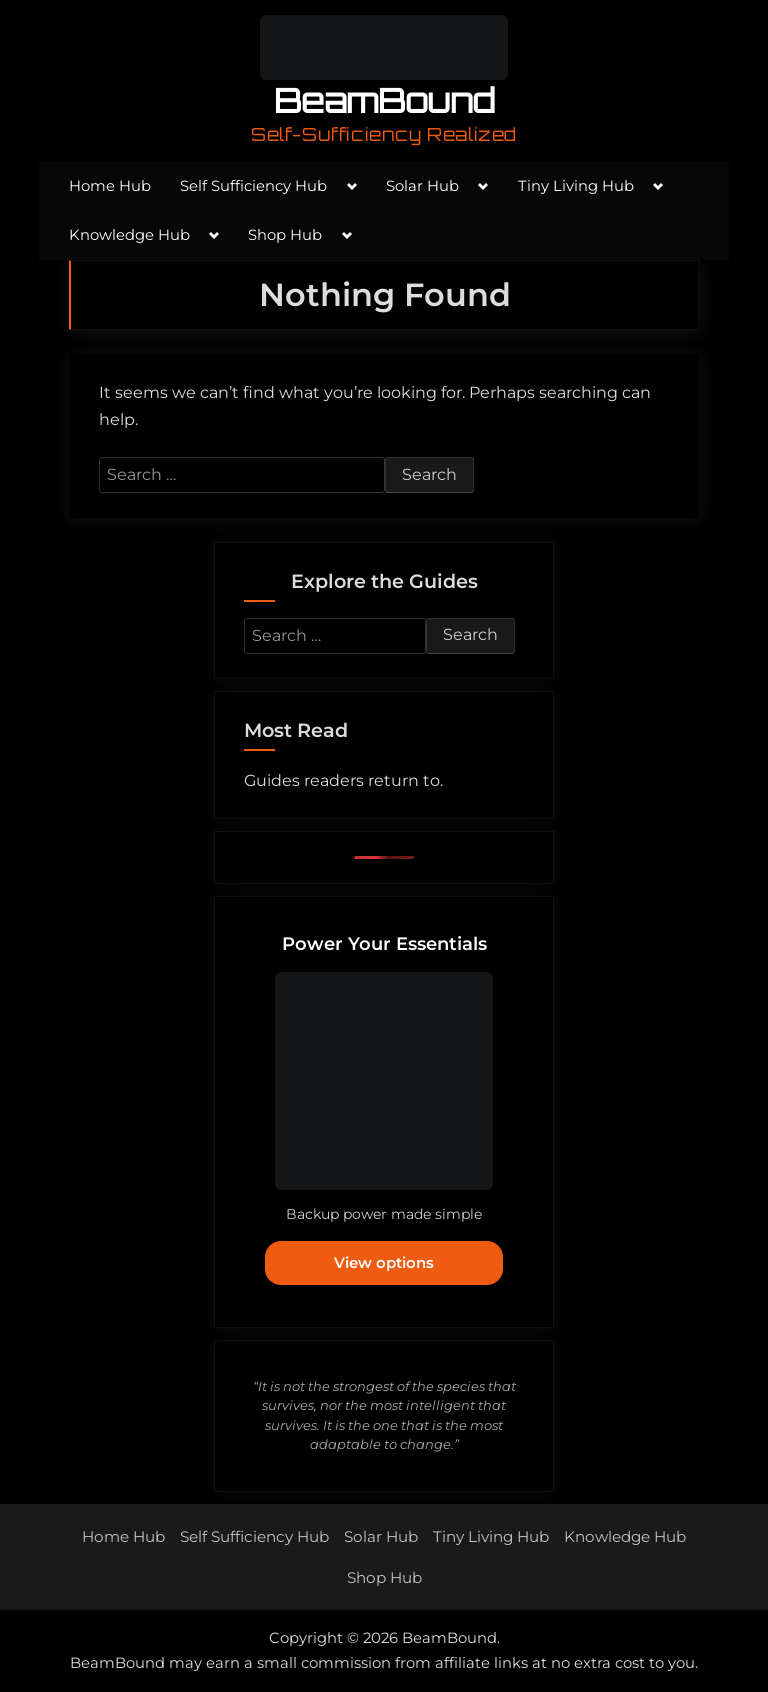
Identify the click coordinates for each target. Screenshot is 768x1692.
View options (384, 1262)
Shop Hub (285, 235)
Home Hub (110, 186)
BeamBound (384, 100)
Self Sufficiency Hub (253, 186)
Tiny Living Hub (576, 186)
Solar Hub (422, 186)
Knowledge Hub (129, 235)
